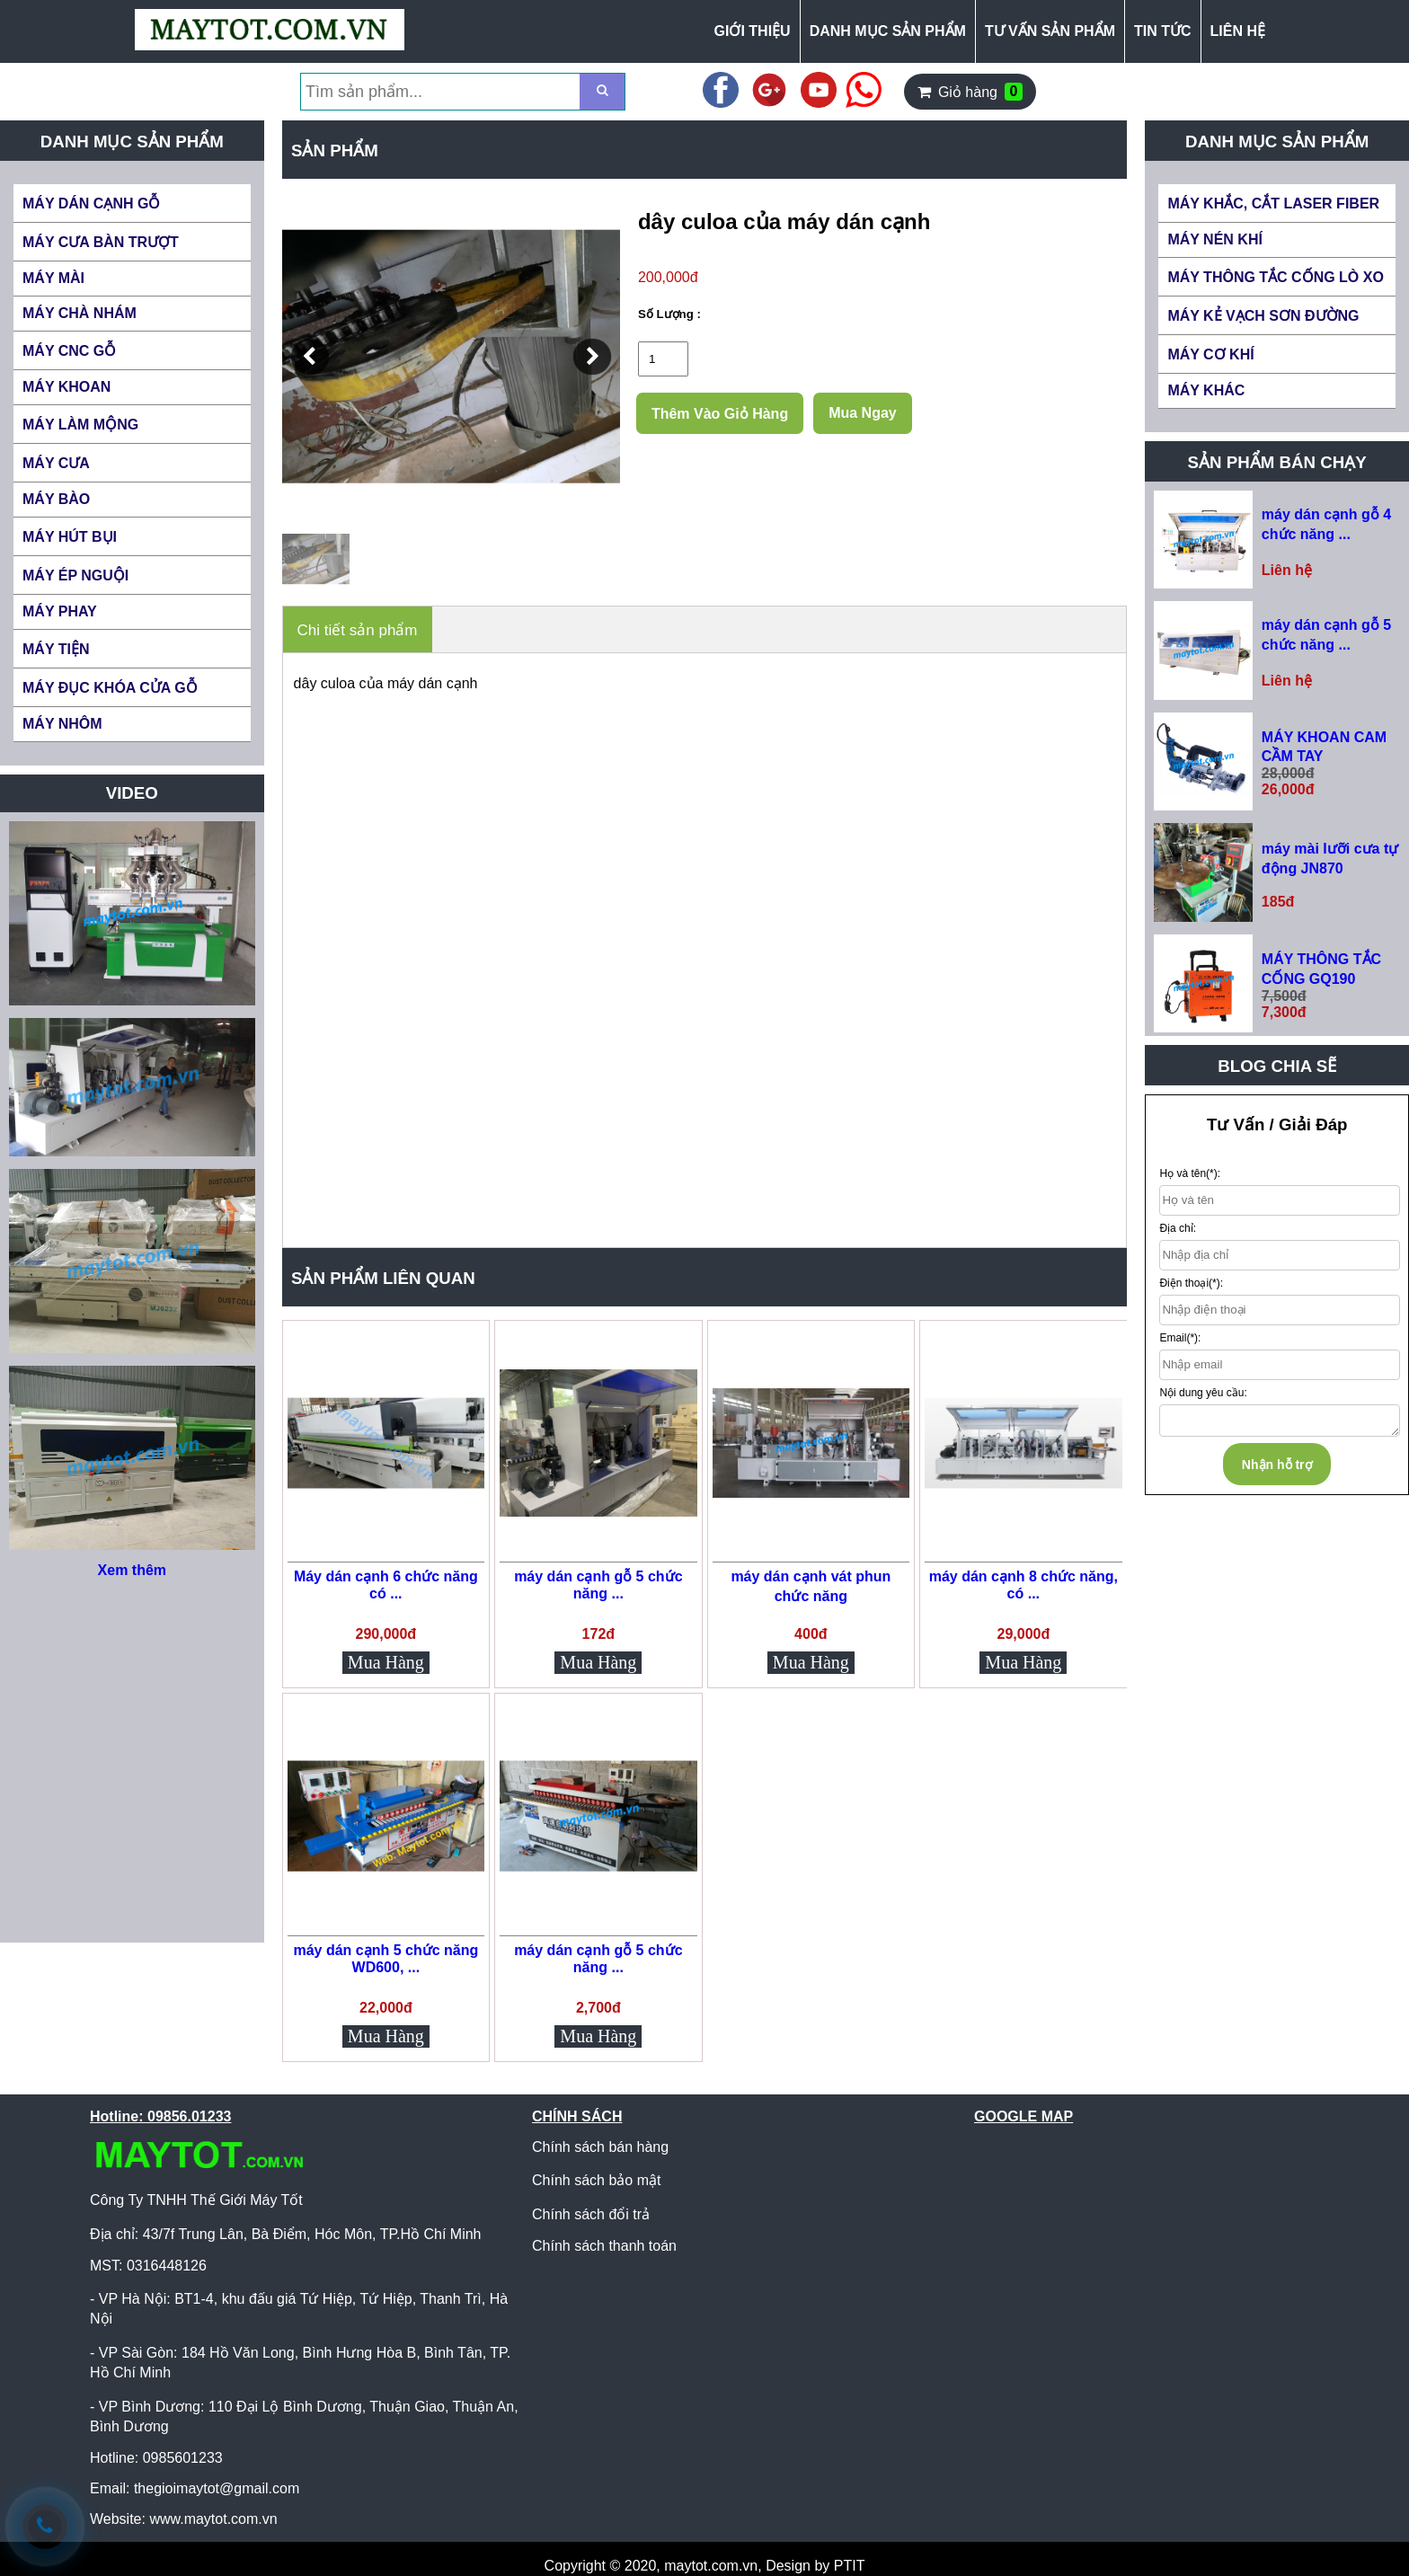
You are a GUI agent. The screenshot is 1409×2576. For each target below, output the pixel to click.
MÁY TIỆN (55, 649)
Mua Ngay (863, 412)
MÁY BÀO (56, 499)
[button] (310, 357)
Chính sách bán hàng (600, 2147)
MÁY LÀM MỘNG (80, 424)
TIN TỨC (1163, 31)
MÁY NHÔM (62, 723)
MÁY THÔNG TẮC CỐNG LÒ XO (1275, 277)
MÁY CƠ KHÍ (1210, 354)
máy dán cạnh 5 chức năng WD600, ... (385, 1959)
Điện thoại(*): (1191, 1283)
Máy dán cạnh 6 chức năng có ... (386, 1585)
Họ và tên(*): (1189, 1173)
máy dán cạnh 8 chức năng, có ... (1023, 1585)
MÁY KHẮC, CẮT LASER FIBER (1273, 203)
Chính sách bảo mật (596, 2180)
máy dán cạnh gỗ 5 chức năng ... (598, 1585)
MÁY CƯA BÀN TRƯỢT (100, 242)
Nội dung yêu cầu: (1202, 1392)
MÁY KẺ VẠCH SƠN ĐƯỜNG (1263, 315)
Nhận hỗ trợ (1277, 1464)
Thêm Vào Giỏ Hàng (719, 413)
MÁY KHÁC (1206, 390)
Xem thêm (132, 1570)
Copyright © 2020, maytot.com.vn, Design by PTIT (705, 2565)
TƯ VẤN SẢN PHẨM (1050, 31)
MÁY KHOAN (66, 386)
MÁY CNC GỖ (69, 351)
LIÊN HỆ (1237, 31)
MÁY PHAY (59, 611)
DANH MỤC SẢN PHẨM (888, 31)
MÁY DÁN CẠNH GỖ (91, 203)
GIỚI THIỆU (752, 31)
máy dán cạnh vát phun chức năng (811, 1586)
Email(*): (1180, 1338)
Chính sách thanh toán (604, 2245)
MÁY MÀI (53, 278)
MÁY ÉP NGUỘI (75, 575)
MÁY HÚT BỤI (69, 536)
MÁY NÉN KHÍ (1215, 239)
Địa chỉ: (1177, 1228)
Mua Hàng (386, 1662)
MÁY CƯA (56, 463)
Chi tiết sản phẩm (357, 630)
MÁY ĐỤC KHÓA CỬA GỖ (110, 687)
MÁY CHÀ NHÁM (79, 313)
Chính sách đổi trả (591, 2214)
